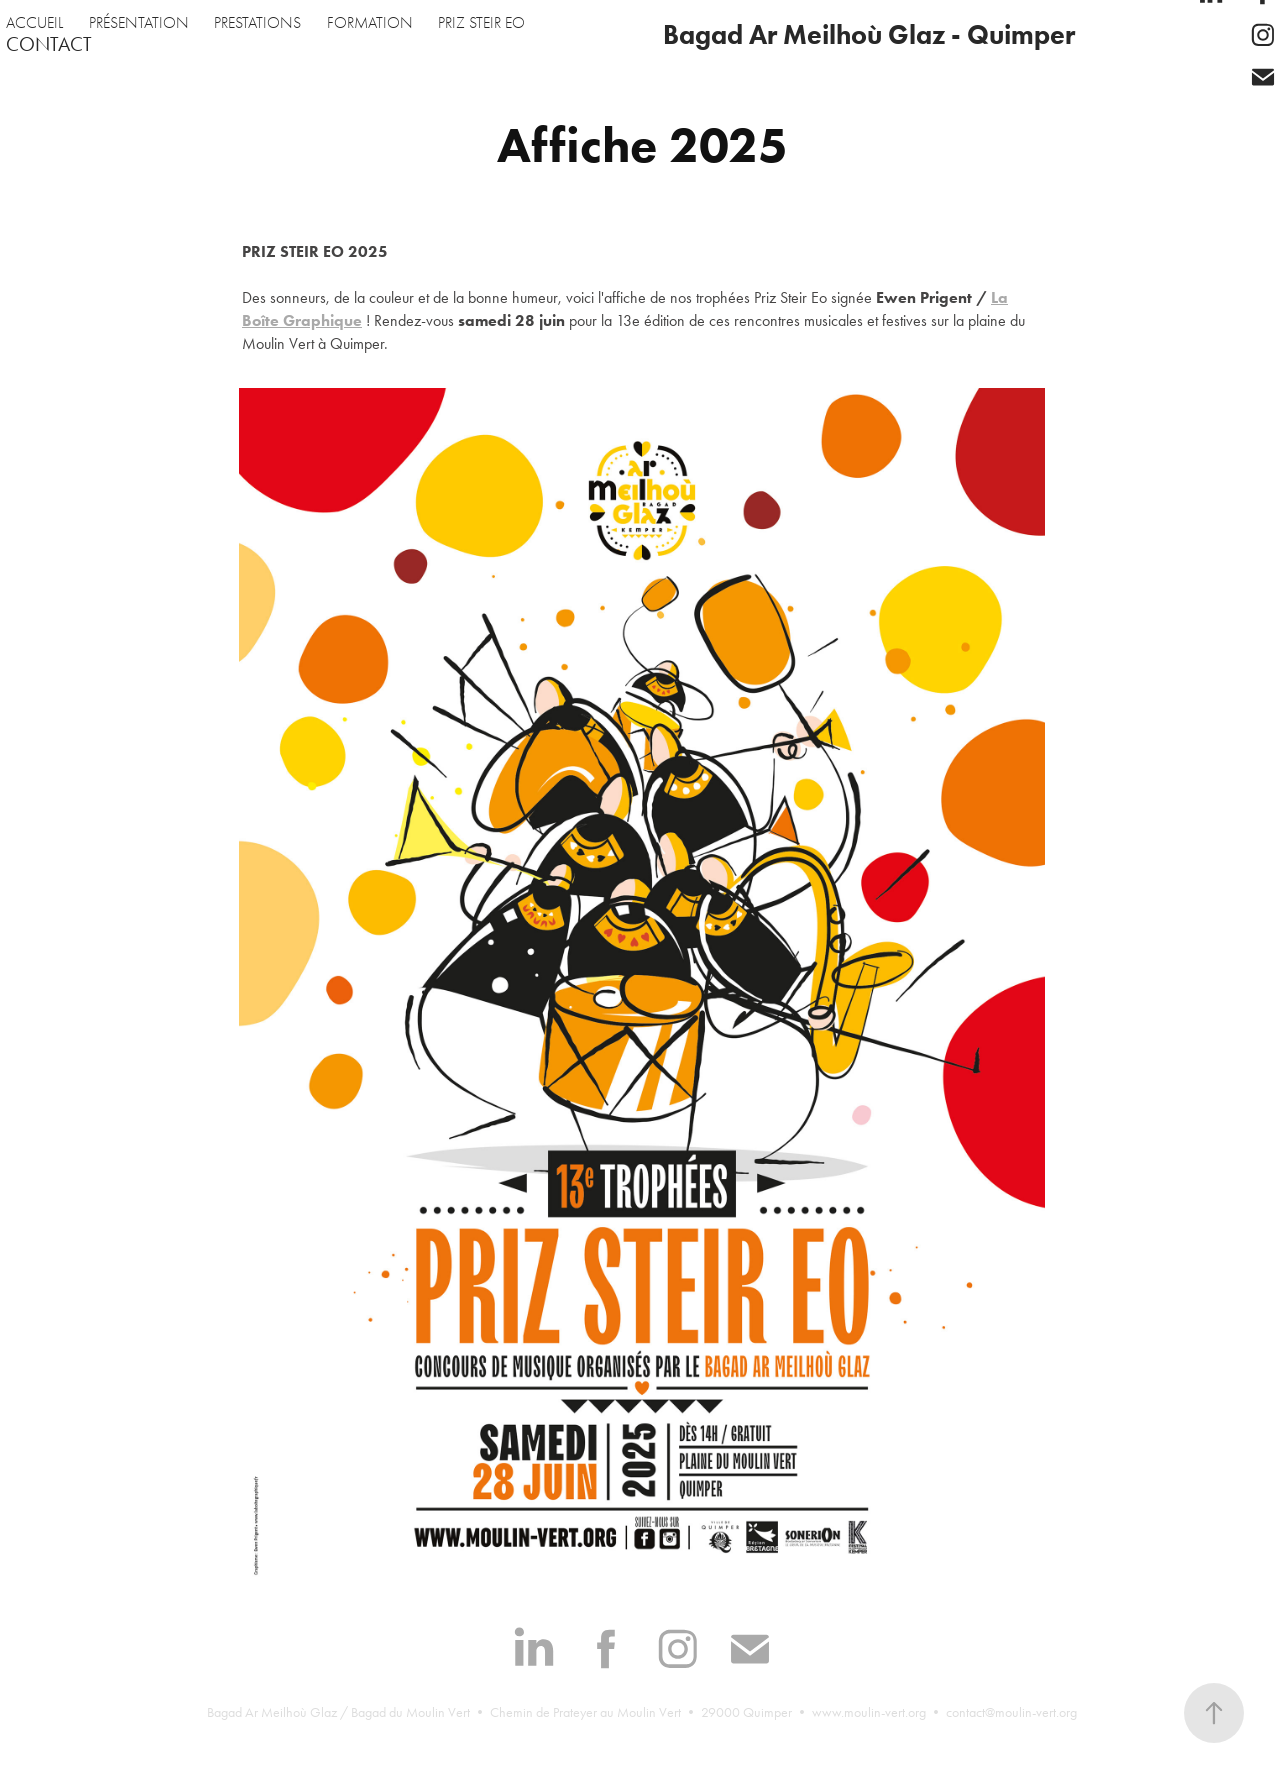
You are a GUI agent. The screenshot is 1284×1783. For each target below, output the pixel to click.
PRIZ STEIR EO (481, 23)
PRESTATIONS (257, 23)
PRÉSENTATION (139, 23)
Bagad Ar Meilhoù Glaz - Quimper (869, 34)
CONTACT (49, 44)
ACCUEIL (34, 23)
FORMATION (370, 23)
